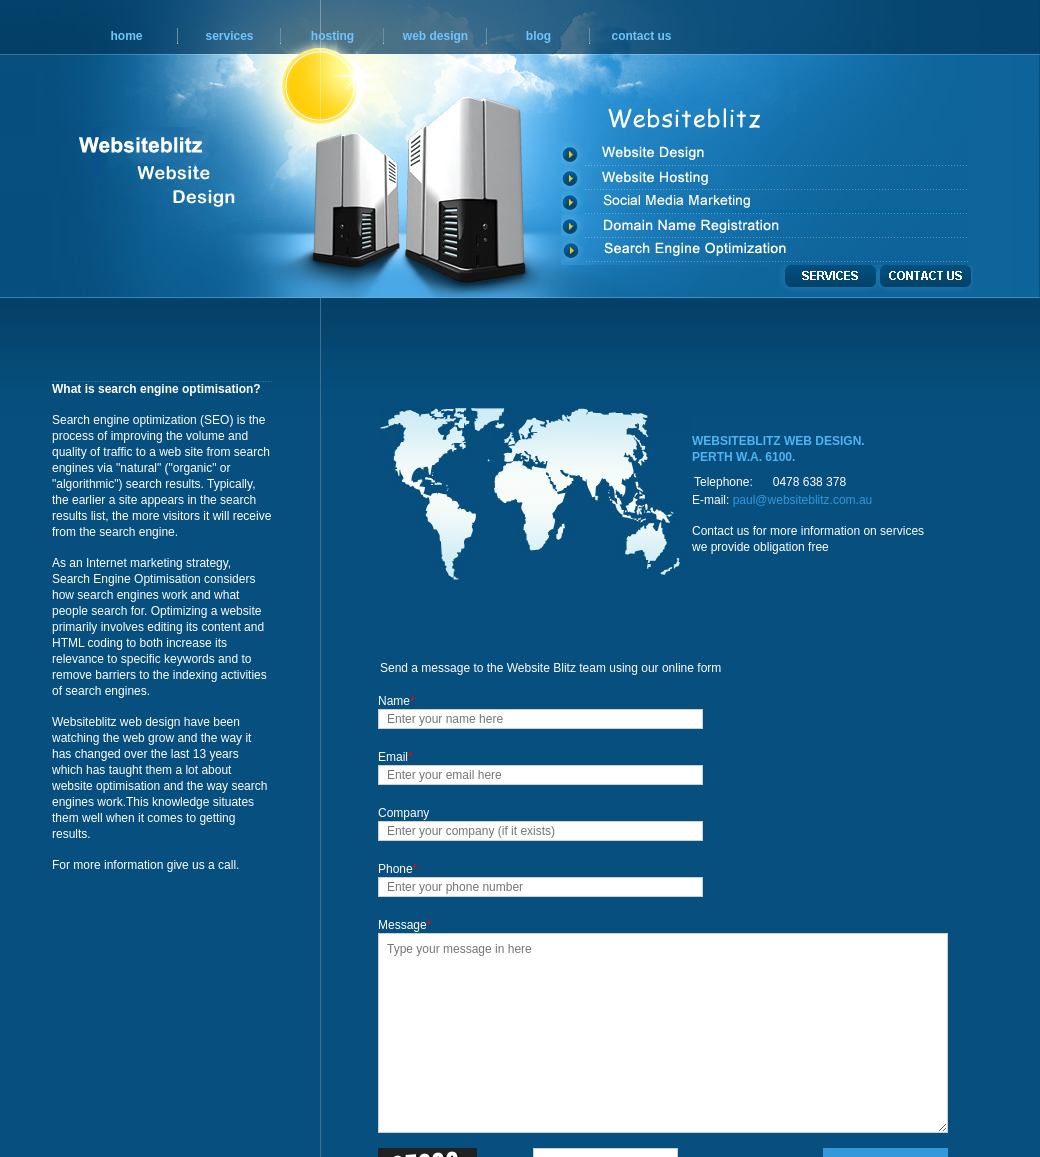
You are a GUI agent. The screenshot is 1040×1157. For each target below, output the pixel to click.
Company (403, 813)
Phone (397, 869)
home (126, 36)
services (229, 36)
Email (395, 757)
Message (404, 925)
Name (396, 701)
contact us (641, 36)
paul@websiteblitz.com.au (803, 500)
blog (538, 36)
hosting (332, 36)
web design (435, 36)
